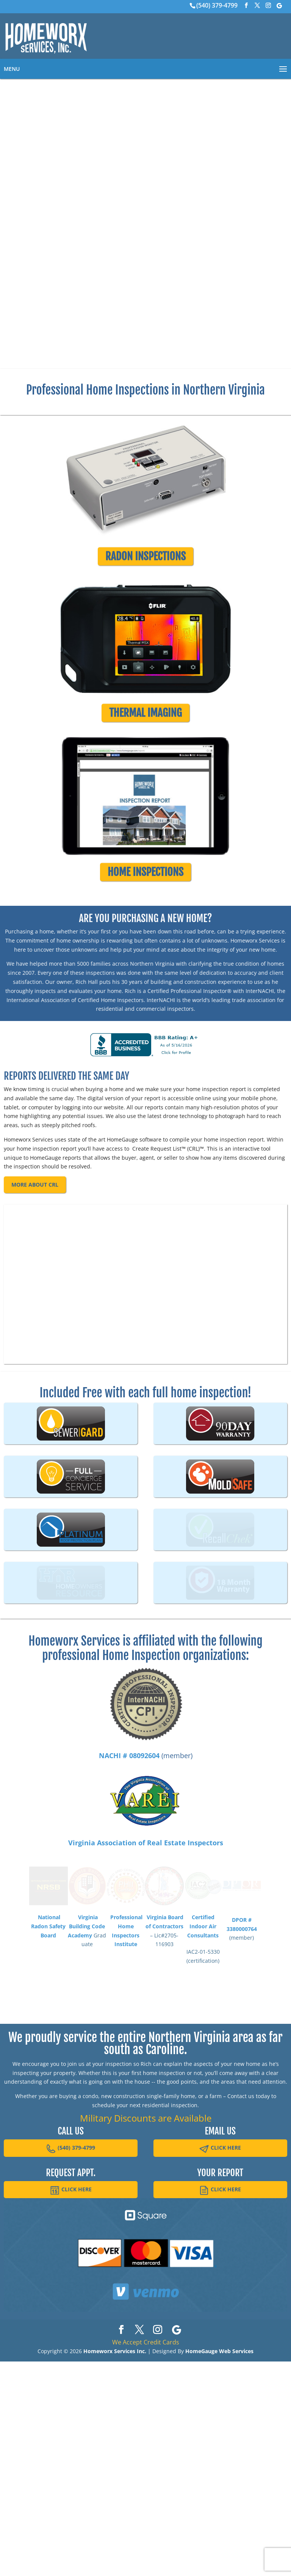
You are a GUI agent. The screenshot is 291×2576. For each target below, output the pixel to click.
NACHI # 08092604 (129, 1955)
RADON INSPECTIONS (145, 558)
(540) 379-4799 (217, 5)
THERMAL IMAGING (145, 727)
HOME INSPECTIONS (145, 900)
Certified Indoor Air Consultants (203, 2138)
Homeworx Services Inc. (114, 2551)
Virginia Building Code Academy (86, 2138)
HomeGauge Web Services (219, 2551)
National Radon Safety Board (48, 2138)
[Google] (279, 5)
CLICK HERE (220, 2348)
